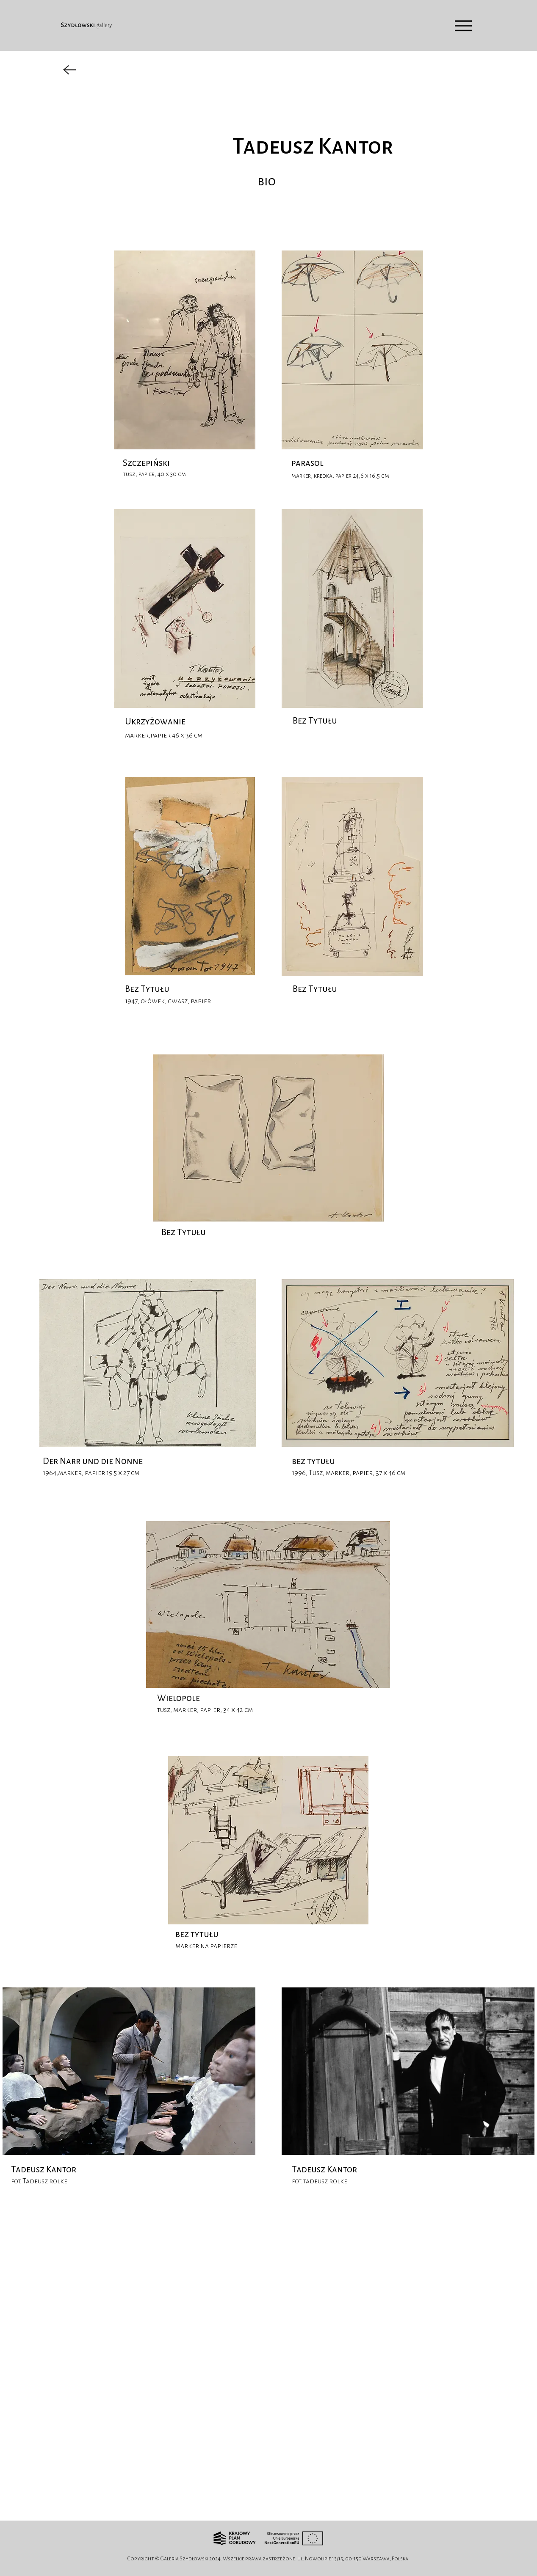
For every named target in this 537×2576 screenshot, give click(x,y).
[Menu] (463, 26)
